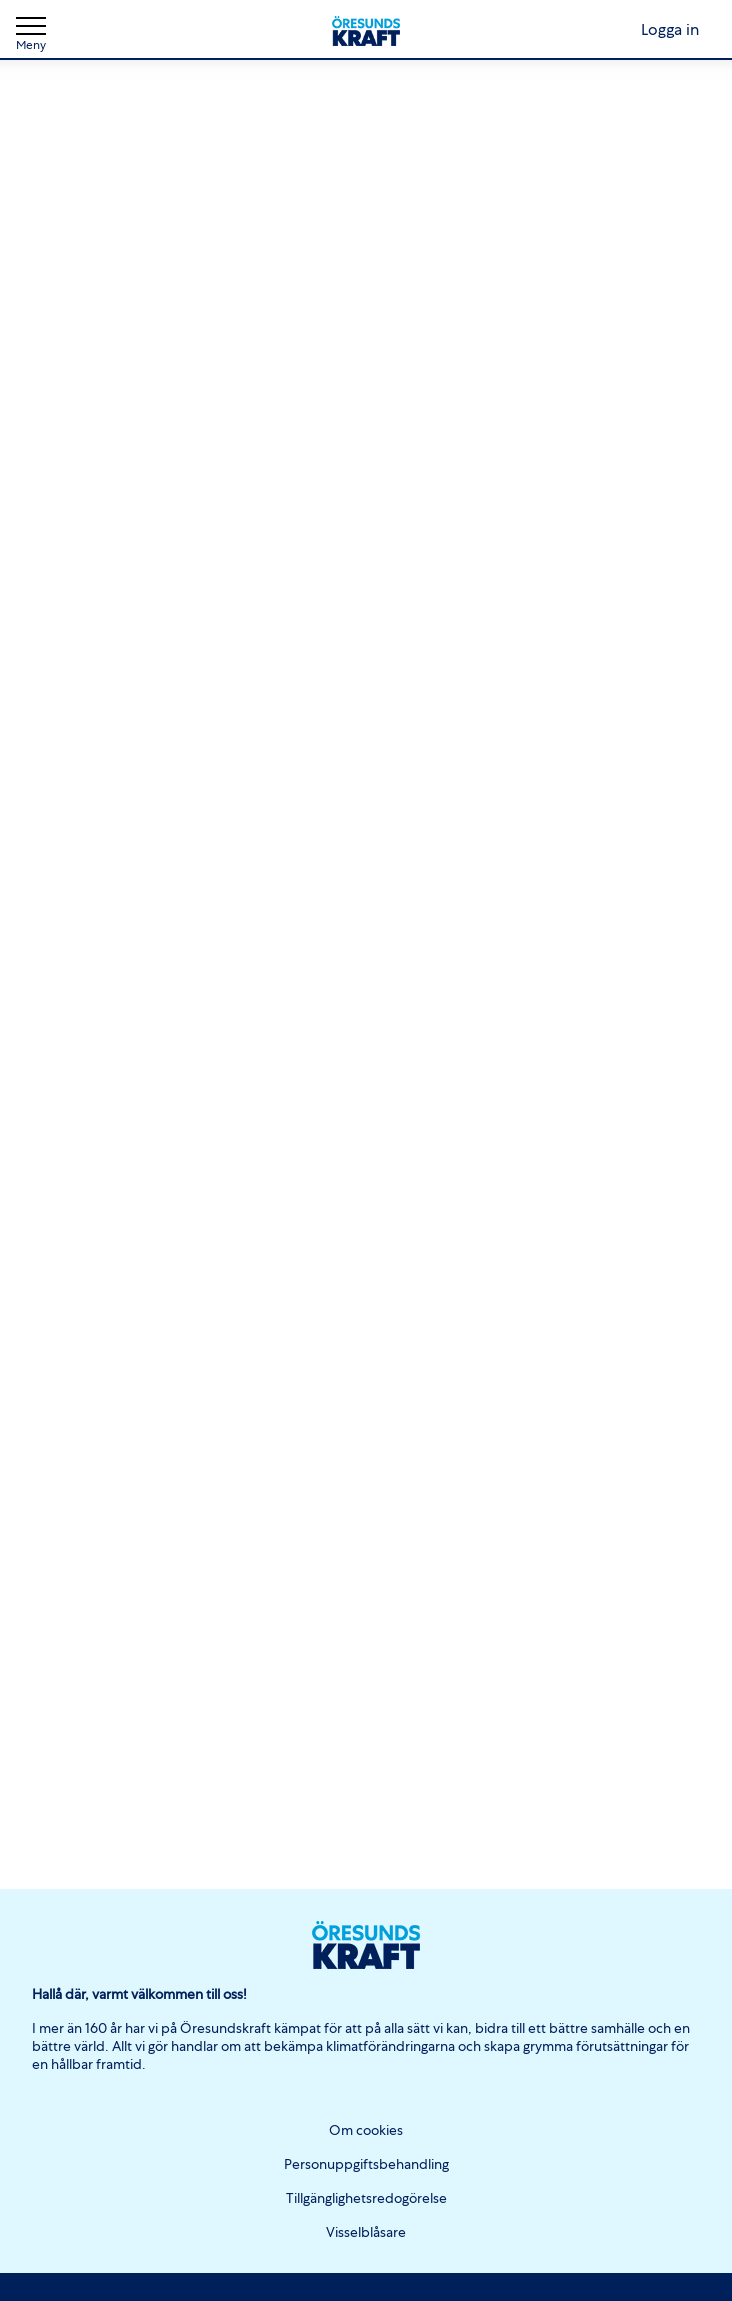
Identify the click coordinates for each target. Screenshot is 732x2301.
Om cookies (366, 2130)
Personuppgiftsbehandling (366, 2164)
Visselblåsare (366, 2232)
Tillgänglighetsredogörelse (366, 2198)
